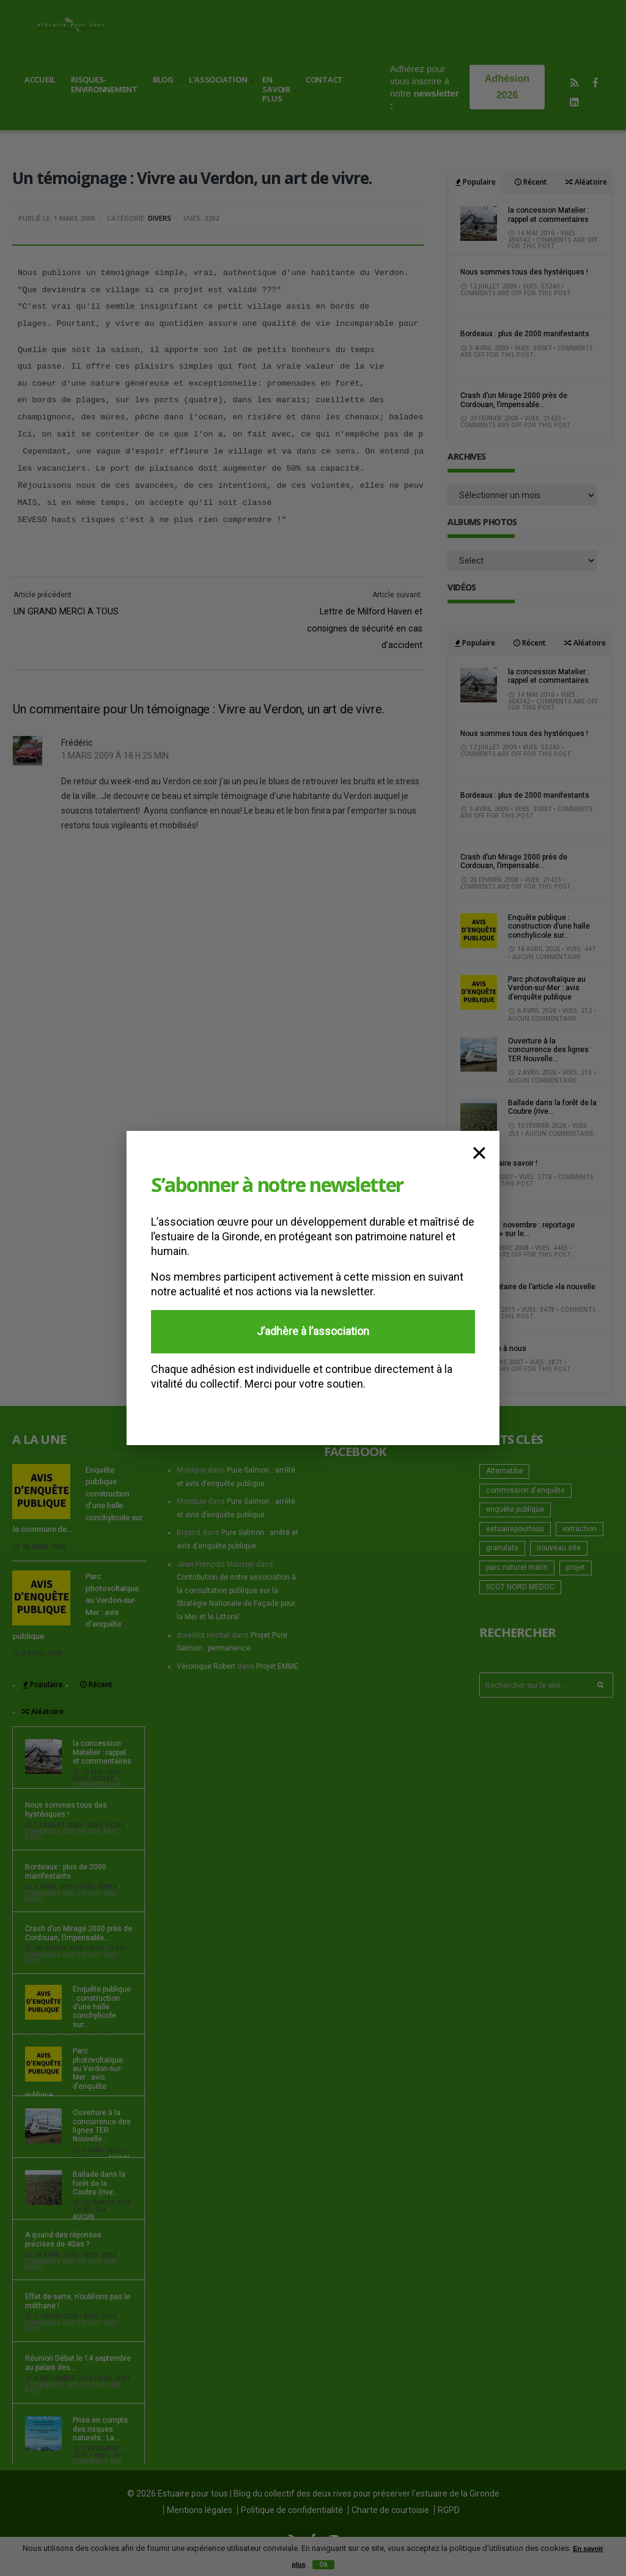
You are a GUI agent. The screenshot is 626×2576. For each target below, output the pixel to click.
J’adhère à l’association (313, 1331)
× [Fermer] (479, 1151)
